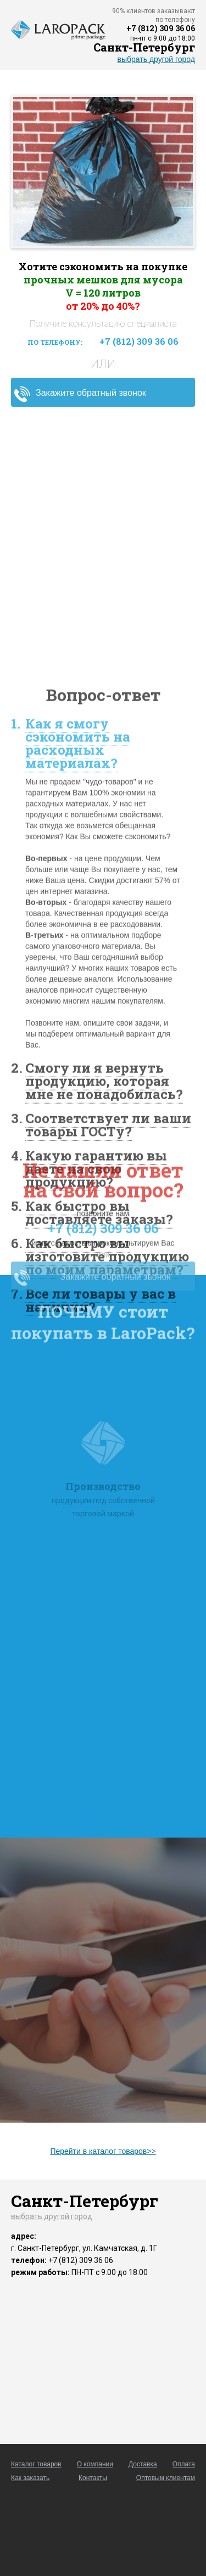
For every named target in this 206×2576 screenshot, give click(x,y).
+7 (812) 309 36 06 (160, 28)
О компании (95, 2464)
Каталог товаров (36, 2464)
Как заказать (30, 2478)
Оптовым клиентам (165, 2478)
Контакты (93, 2478)
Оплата (183, 2464)
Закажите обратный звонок (91, 392)
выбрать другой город (157, 59)
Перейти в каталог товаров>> (102, 2151)
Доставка (143, 2464)
